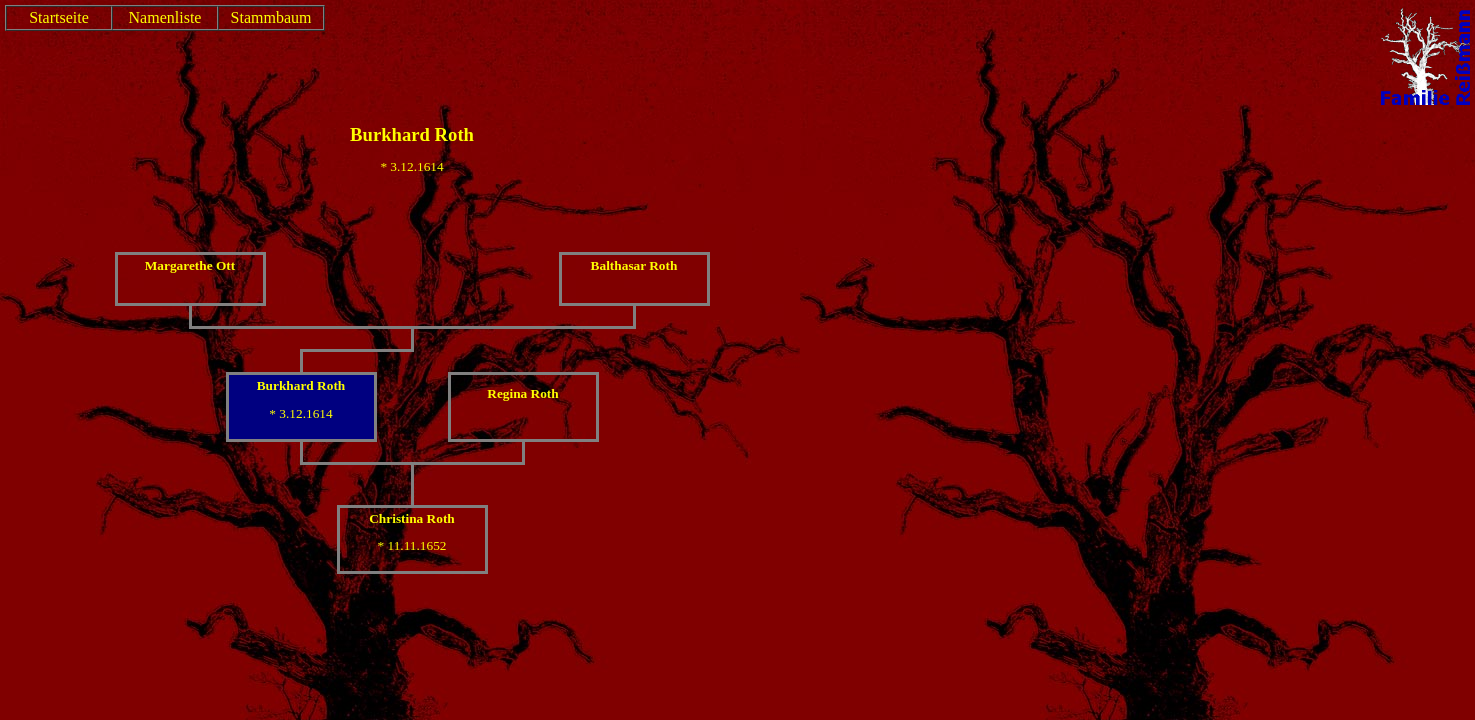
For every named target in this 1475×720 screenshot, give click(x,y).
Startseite (59, 17)
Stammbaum (271, 17)
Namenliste (165, 17)
